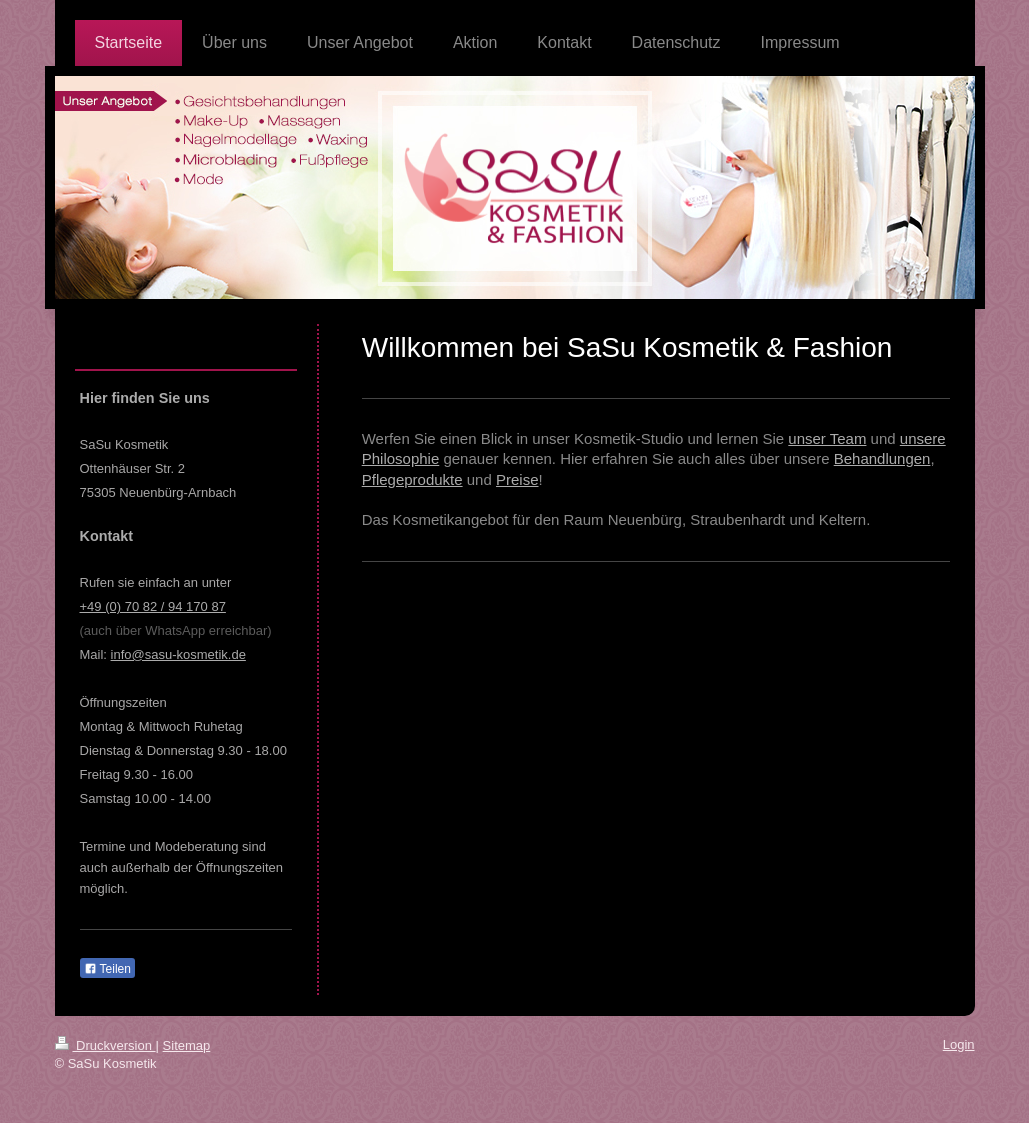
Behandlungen (882, 458)
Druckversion (105, 1045)
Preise (517, 479)
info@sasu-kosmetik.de (178, 654)
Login (959, 1044)
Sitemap (187, 1045)
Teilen (107, 969)
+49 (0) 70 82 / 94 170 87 (153, 606)
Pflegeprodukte (412, 479)
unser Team (827, 438)
